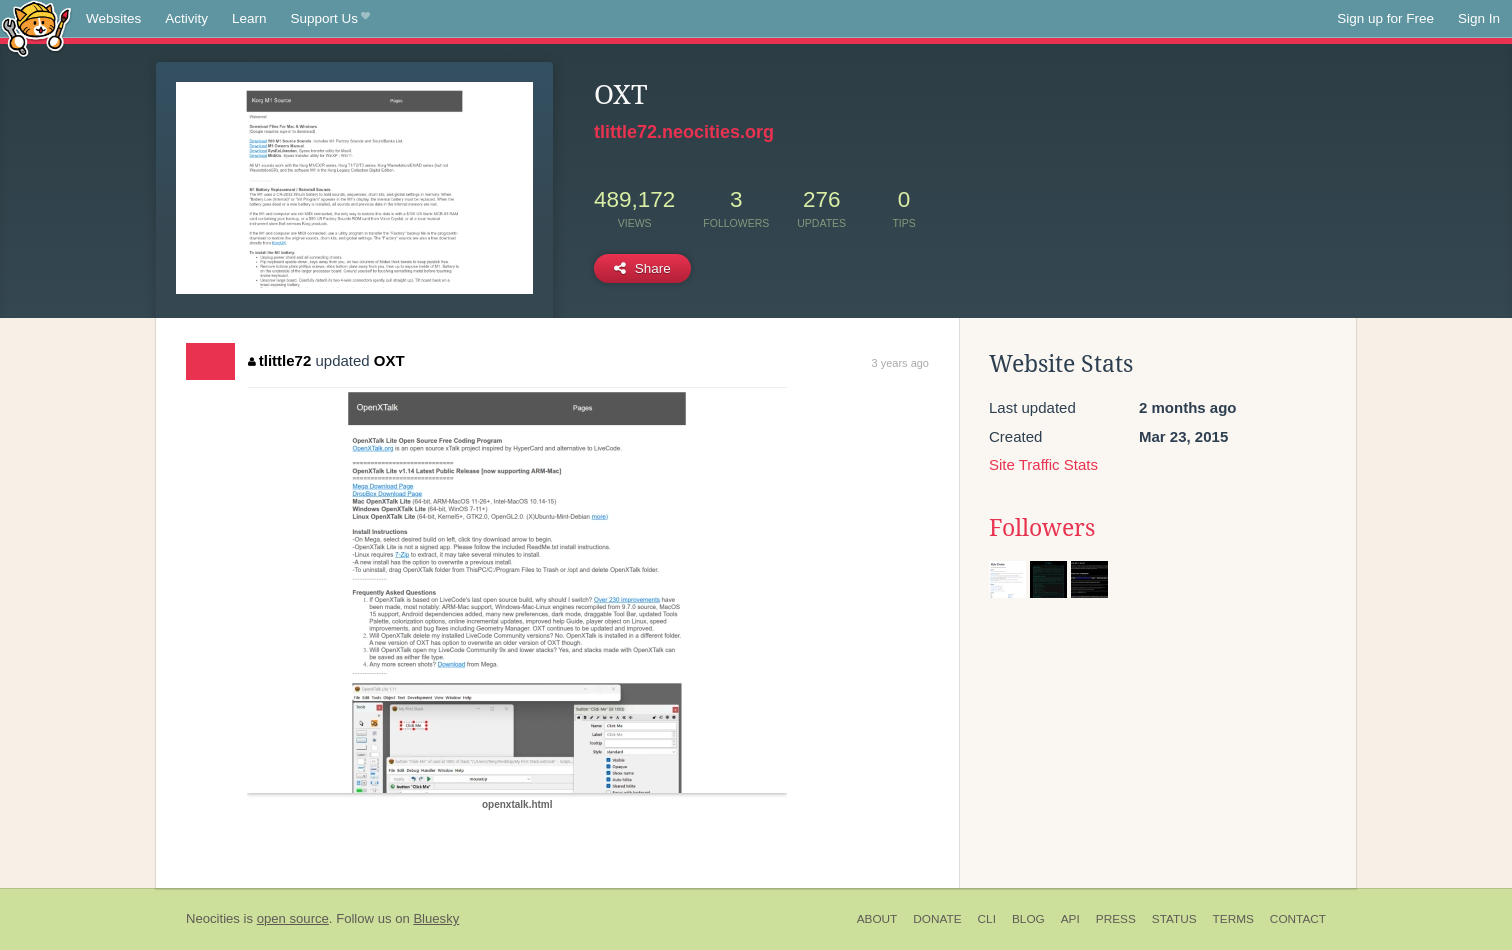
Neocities (213, 918)
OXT (389, 360)
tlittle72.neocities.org (684, 132)
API (1070, 919)
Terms (1233, 919)
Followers (1042, 528)
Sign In (1479, 18)
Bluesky (436, 918)
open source (293, 918)
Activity (186, 18)
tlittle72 (279, 360)
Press (1116, 919)
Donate (937, 919)
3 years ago (900, 363)
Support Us (330, 19)
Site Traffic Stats (1043, 464)
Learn (249, 18)
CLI (987, 919)
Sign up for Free (1385, 18)
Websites (113, 18)
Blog (1028, 919)
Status (1174, 919)
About (877, 919)
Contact (1298, 919)
